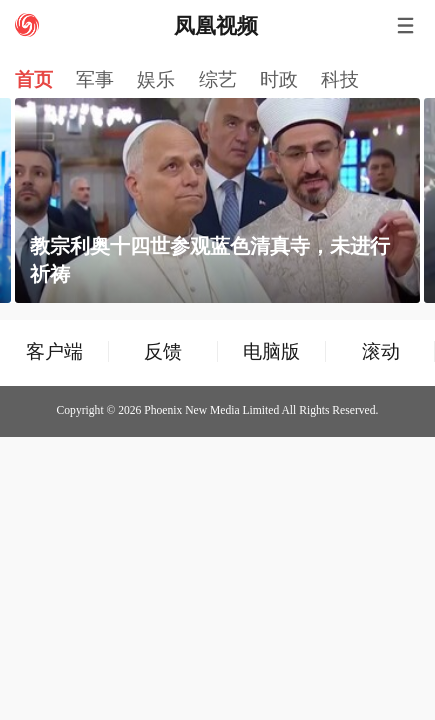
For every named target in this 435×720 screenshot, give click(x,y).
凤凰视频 (216, 26)
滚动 (381, 351)
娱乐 (156, 79)
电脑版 (271, 351)
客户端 (54, 351)
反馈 (163, 351)
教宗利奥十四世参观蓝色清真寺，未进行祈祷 (210, 260)
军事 (95, 79)
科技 (340, 79)
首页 (34, 79)
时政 (279, 79)
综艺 (218, 79)
